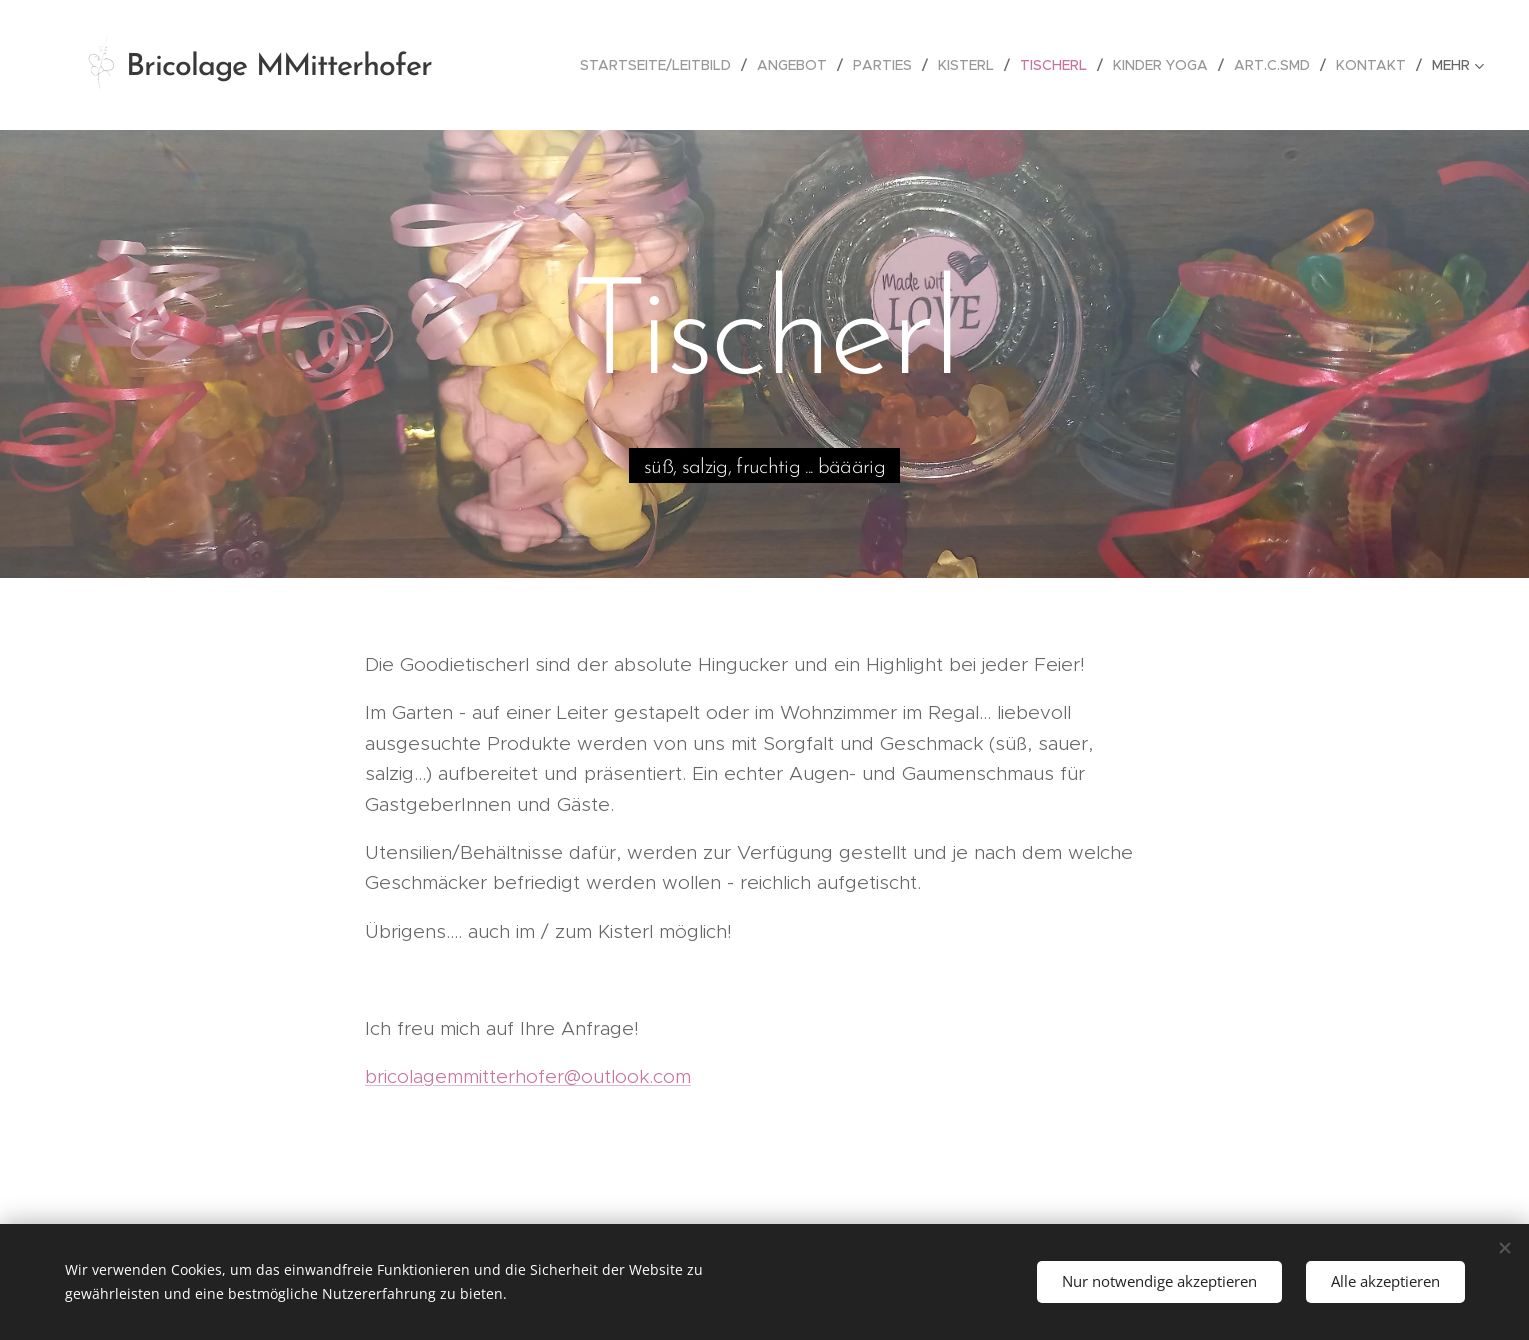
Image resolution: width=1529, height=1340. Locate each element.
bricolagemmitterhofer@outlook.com (528, 1076)
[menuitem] (661, 65)
